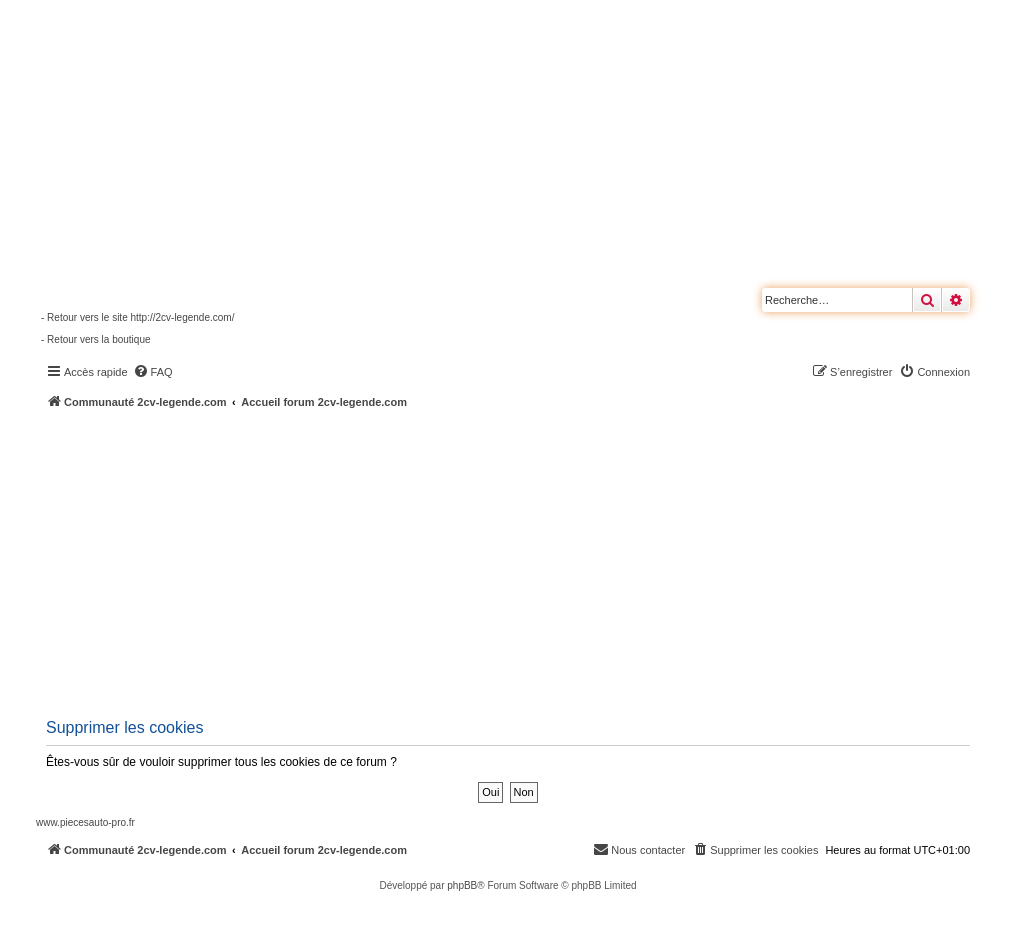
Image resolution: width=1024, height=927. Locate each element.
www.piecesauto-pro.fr (85, 822)
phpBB (462, 885)
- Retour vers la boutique (96, 339)
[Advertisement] (530, 560)
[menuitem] (153, 372)
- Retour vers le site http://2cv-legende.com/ (137, 317)
